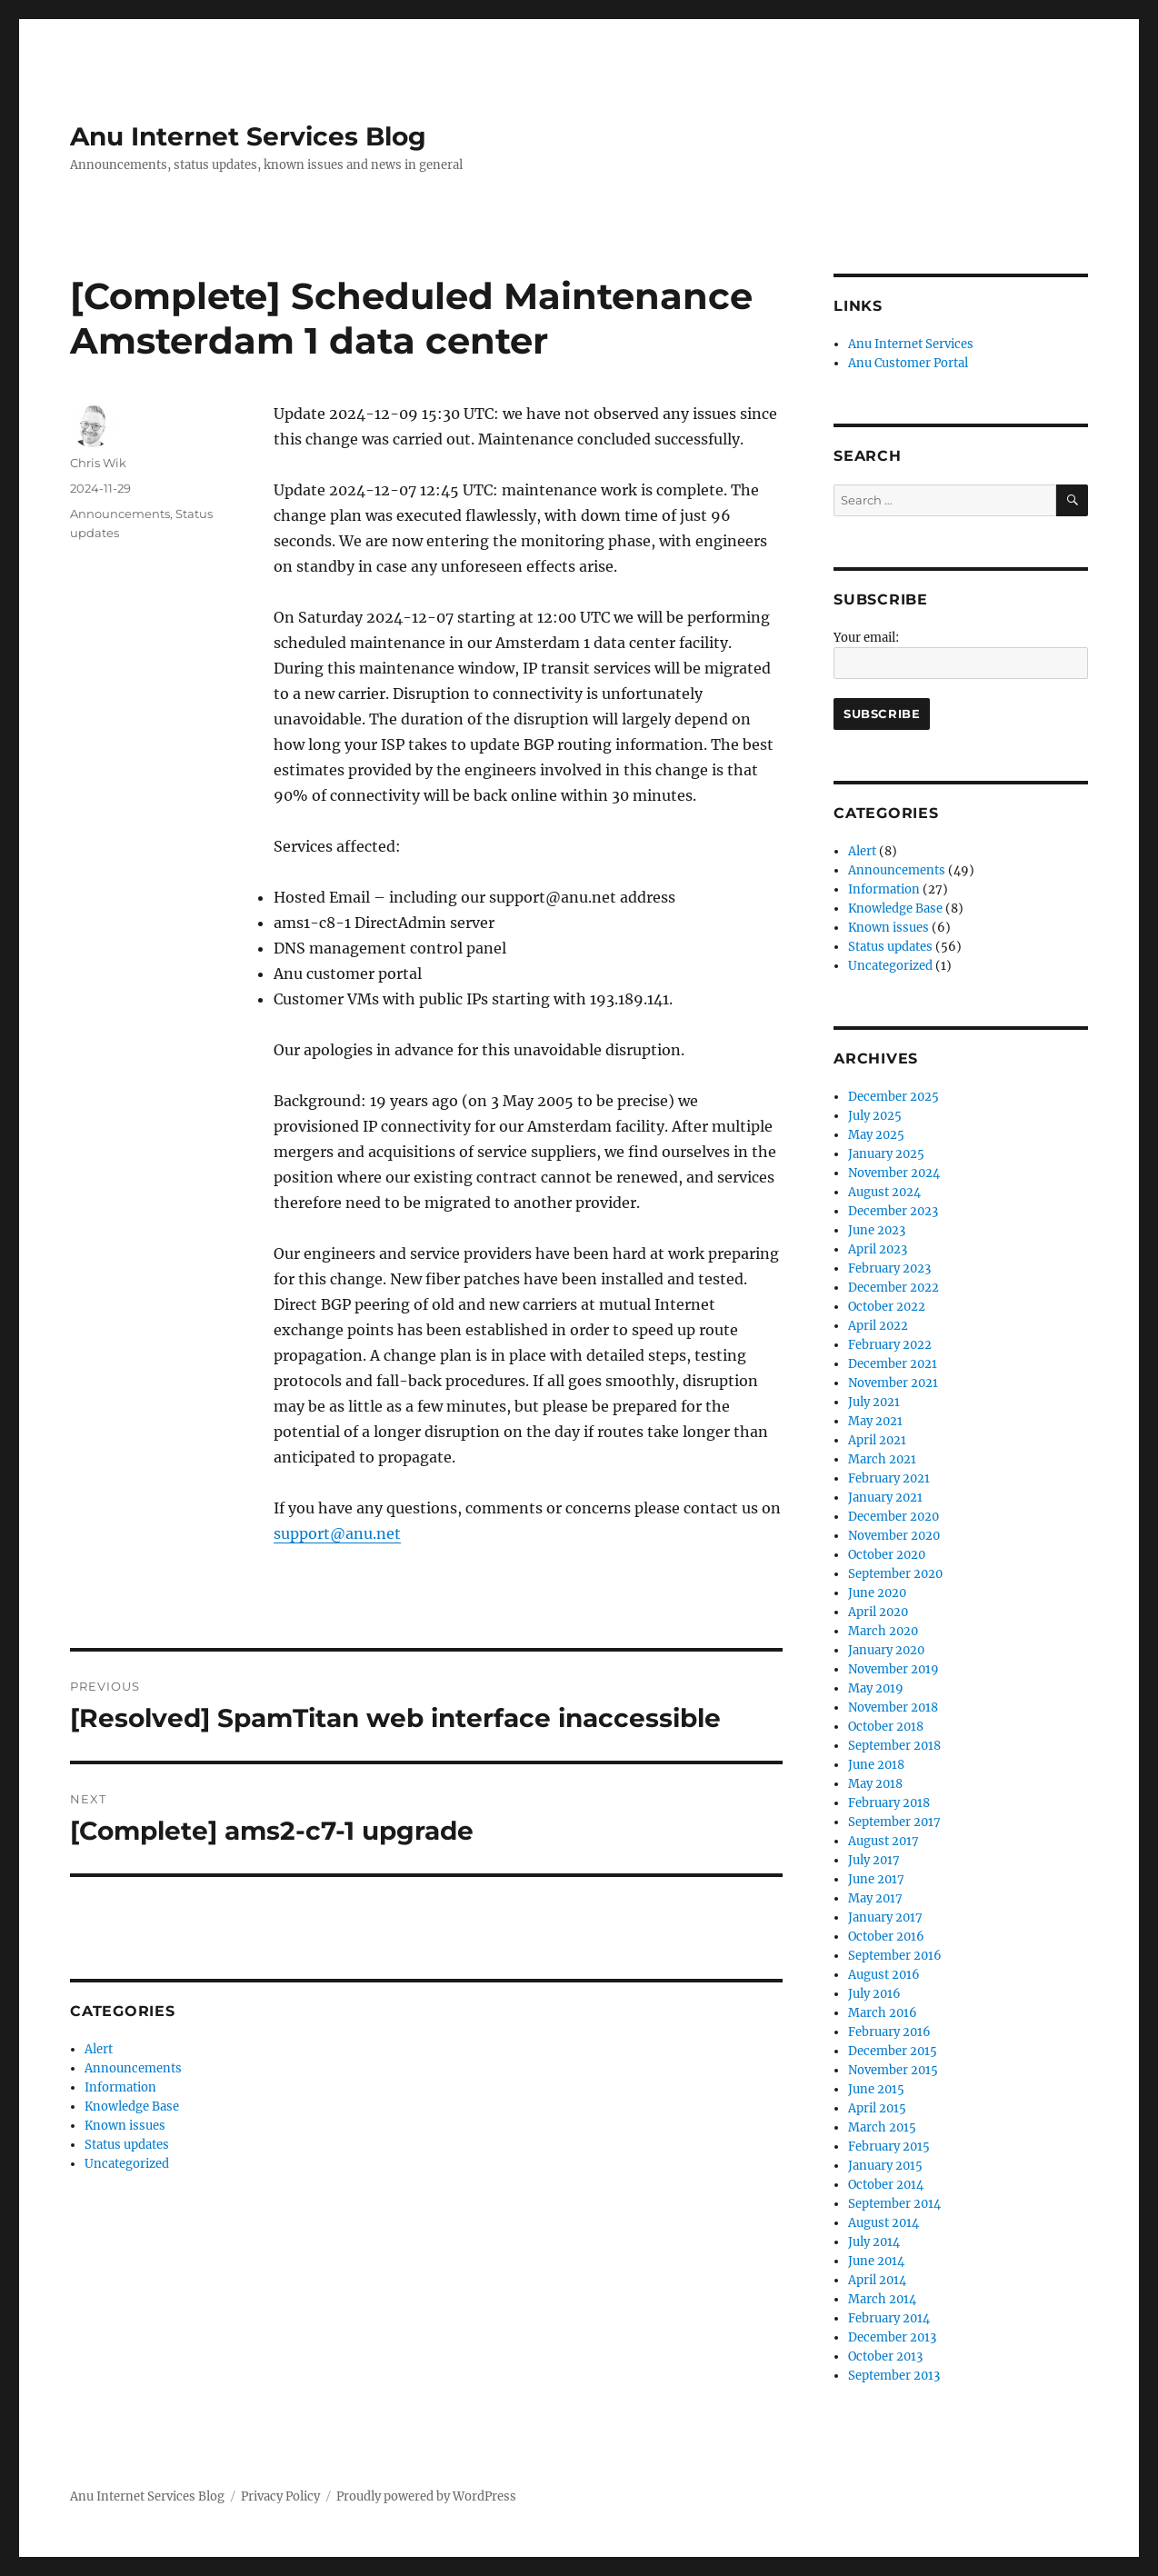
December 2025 (893, 1096)
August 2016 (884, 1974)
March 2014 (882, 2299)
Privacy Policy (280, 2496)
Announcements (120, 513)
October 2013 (885, 2356)
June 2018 (876, 1764)
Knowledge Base (132, 2106)
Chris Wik (98, 462)
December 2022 (893, 1287)
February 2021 (889, 1478)
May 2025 (876, 1135)
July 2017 (874, 1860)
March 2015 (882, 2127)
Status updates (127, 2144)
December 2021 (892, 1364)
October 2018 (885, 1726)
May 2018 (875, 1784)
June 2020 (877, 1593)
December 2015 (892, 2051)
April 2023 (877, 1249)
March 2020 (883, 1631)
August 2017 (883, 1841)
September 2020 (895, 1574)
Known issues (125, 2125)
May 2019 (875, 1688)
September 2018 (894, 1745)
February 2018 (889, 1803)
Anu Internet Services (910, 344)
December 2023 (893, 1211)
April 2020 (878, 1612)
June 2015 (876, 2089)
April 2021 (877, 1440)
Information (120, 2087)
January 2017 (885, 1917)
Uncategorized (127, 2164)
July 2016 (874, 1994)
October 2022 (886, 1306)
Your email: (866, 637)
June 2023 (876, 1230)
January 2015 (885, 2165)
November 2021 (893, 1383)
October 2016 (886, 1936)
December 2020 (893, 1516)
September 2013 (894, 2375)
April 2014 (877, 2280)
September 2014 (894, 2204)
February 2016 (889, 2032)
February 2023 (889, 1268)
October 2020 (886, 1555)
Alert (99, 2049)
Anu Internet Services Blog (248, 136)
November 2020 (894, 1535)
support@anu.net (337, 1533)
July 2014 (874, 2242)
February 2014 (889, 2318)
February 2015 (889, 2146)
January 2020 (886, 1650)
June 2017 (876, 1879)
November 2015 (893, 2070)
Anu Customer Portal (908, 363)
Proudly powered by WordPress (426, 2496)
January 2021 (885, 1497)
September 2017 (894, 1822)
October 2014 (885, 2184)
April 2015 (877, 2108)
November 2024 (894, 1173)
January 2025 (886, 1154)
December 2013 (892, 2337)
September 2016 (895, 1955)
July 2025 (875, 1115)
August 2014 (883, 2223)
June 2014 (876, 2261)
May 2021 (875, 1421)
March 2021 (882, 1459)
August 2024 (884, 1192)
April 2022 (878, 1325)
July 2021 (874, 1402)
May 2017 (875, 1898)
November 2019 (893, 1669)
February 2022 (890, 1345)
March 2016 (882, 2013)
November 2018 (893, 1707)
